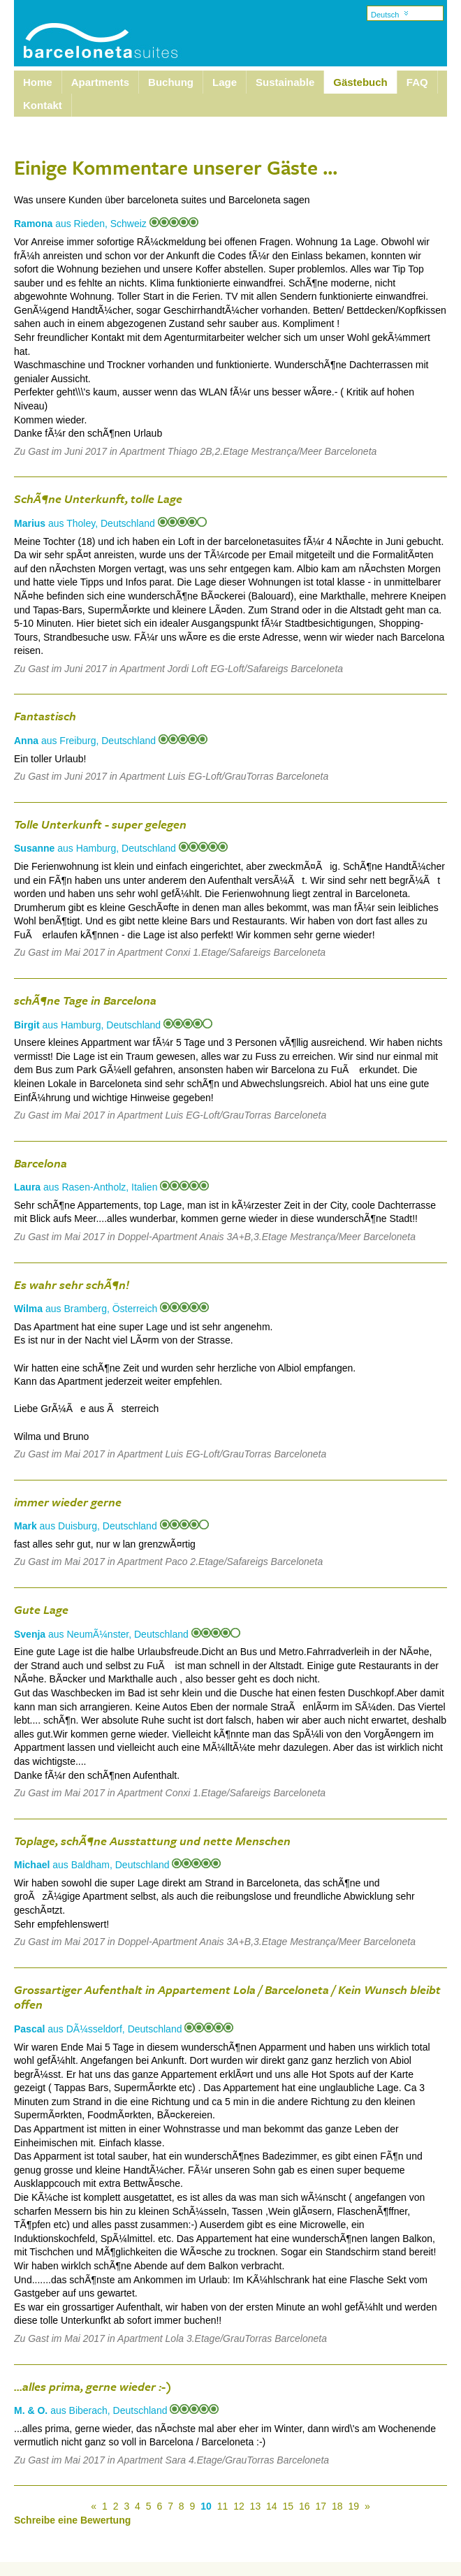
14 (271, 2506)
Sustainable (285, 82)
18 (337, 2506)
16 (304, 2506)
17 (320, 2506)
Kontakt (42, 105)
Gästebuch (360, 82)
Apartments (100, 82)
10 (206, 2506)
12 (238, 2506)
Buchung (170, 82)
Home (37, 82)
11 (222, 2506)
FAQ (417, 82)
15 (288, 2506)
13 (255, 2506)
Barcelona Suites (91, 23)
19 (353, 2506)
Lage (224, 82)
